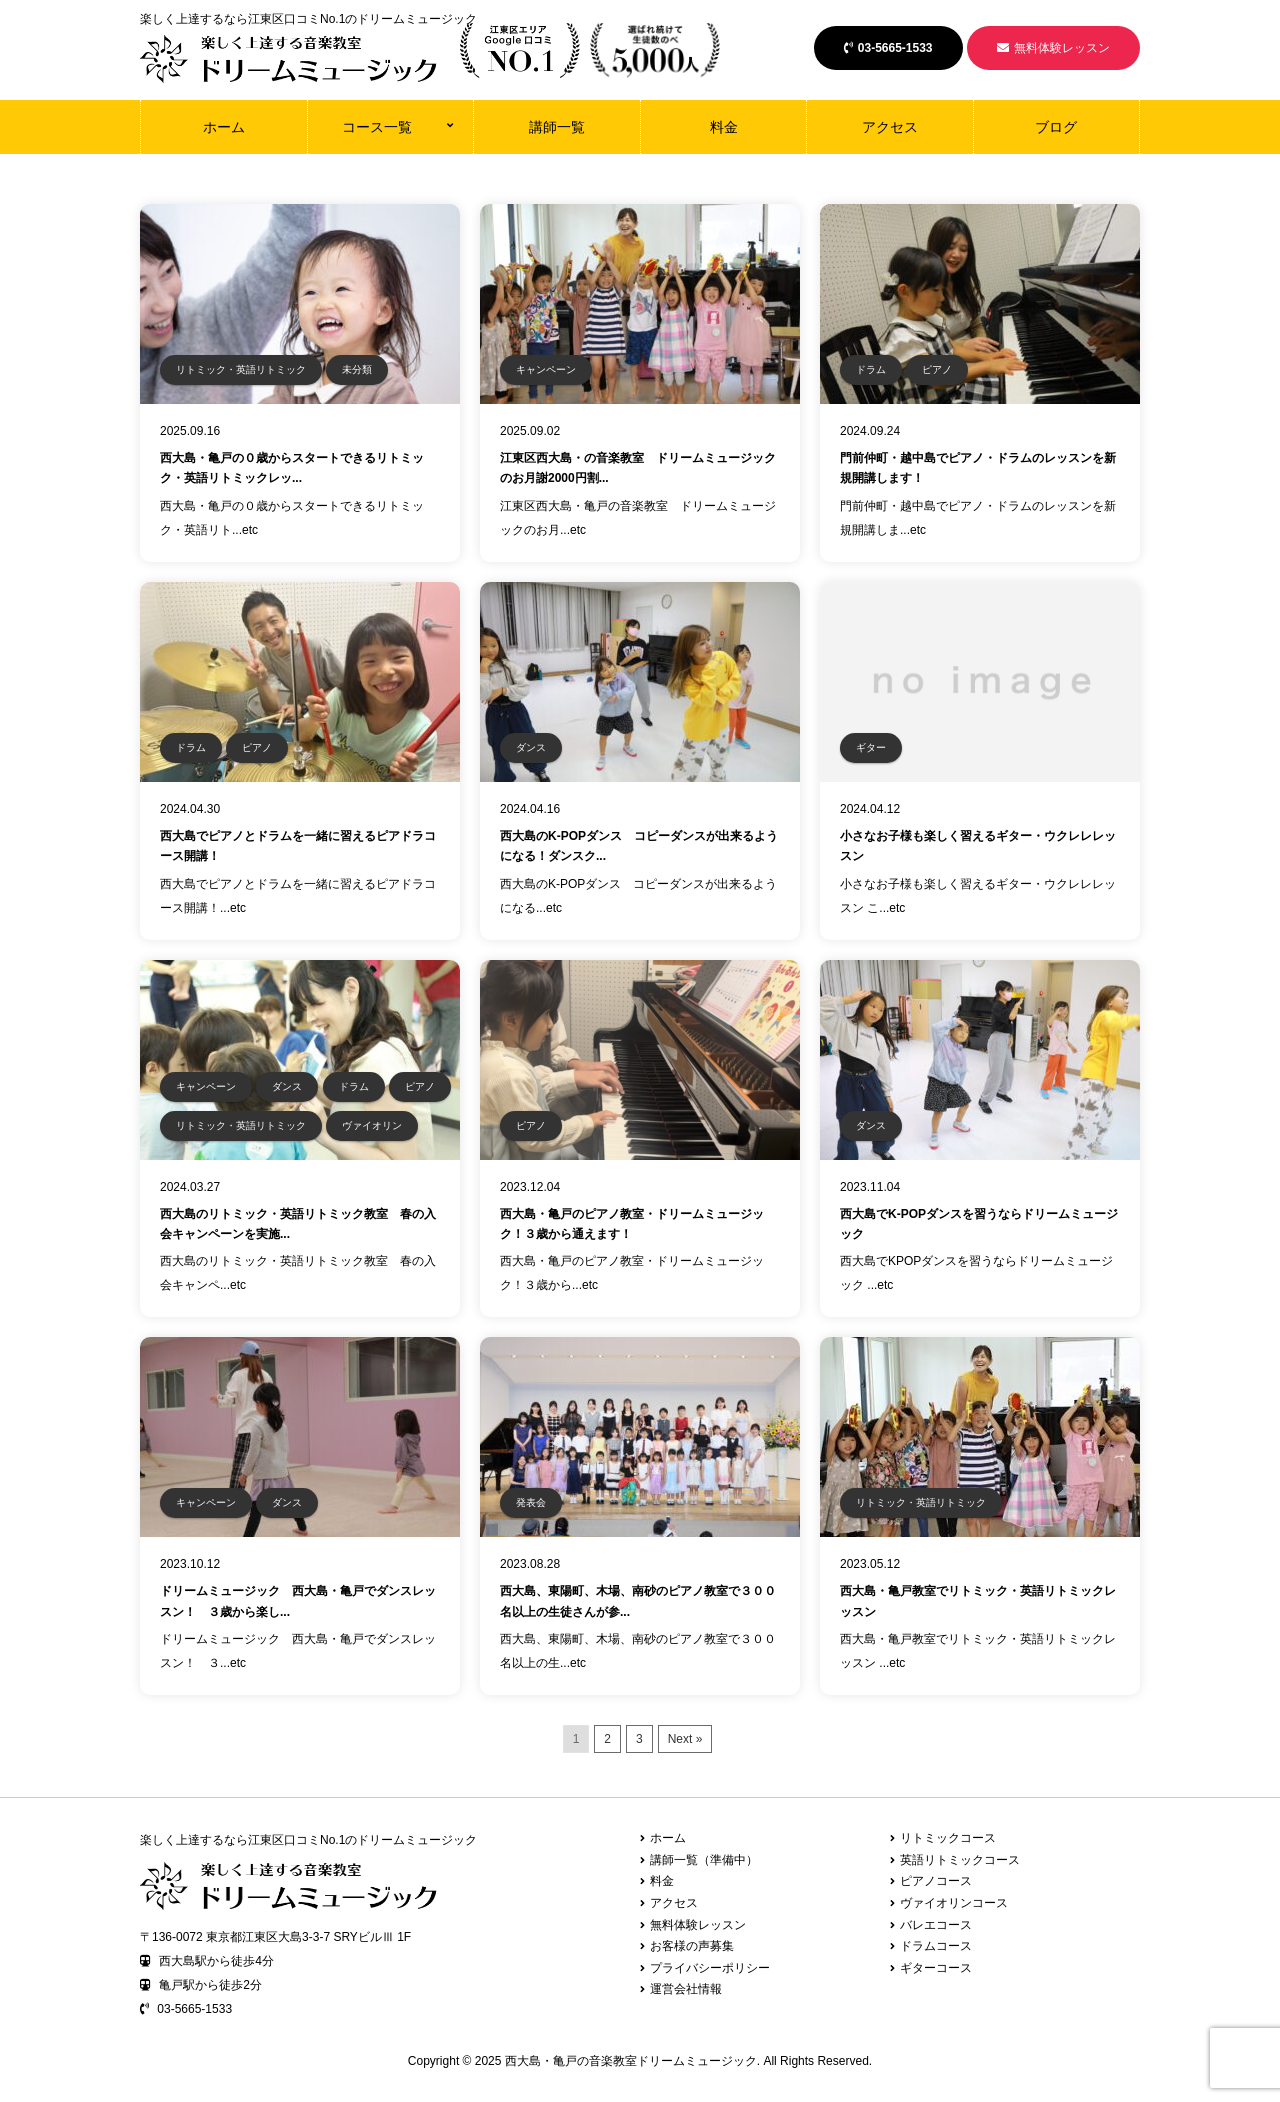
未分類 (357, 369)
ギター (871, 747)
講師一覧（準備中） (704, 1860)
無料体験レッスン (1053, 48)
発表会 (531, 1502)
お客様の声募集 (692, 1946)
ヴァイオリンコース (954, 1903)
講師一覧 (557, 127)
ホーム (224, 127)
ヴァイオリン (372, 1125)
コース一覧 (377, 127)
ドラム (871, 369)
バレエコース (936, 1925)
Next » (685, 1739)
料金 (724, 127)
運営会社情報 (686, 1989)
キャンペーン (546, 369)
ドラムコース (936, 1946)
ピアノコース (936, 1881)
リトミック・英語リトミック (241, 369)
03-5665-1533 (888, 48)
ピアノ (937, 369)
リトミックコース (948, 1838)
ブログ (1056, 127)
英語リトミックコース (960, 1860)
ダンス (531, 747)
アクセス (890, 127)
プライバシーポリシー (710, 1968)
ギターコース (936, 1968)
